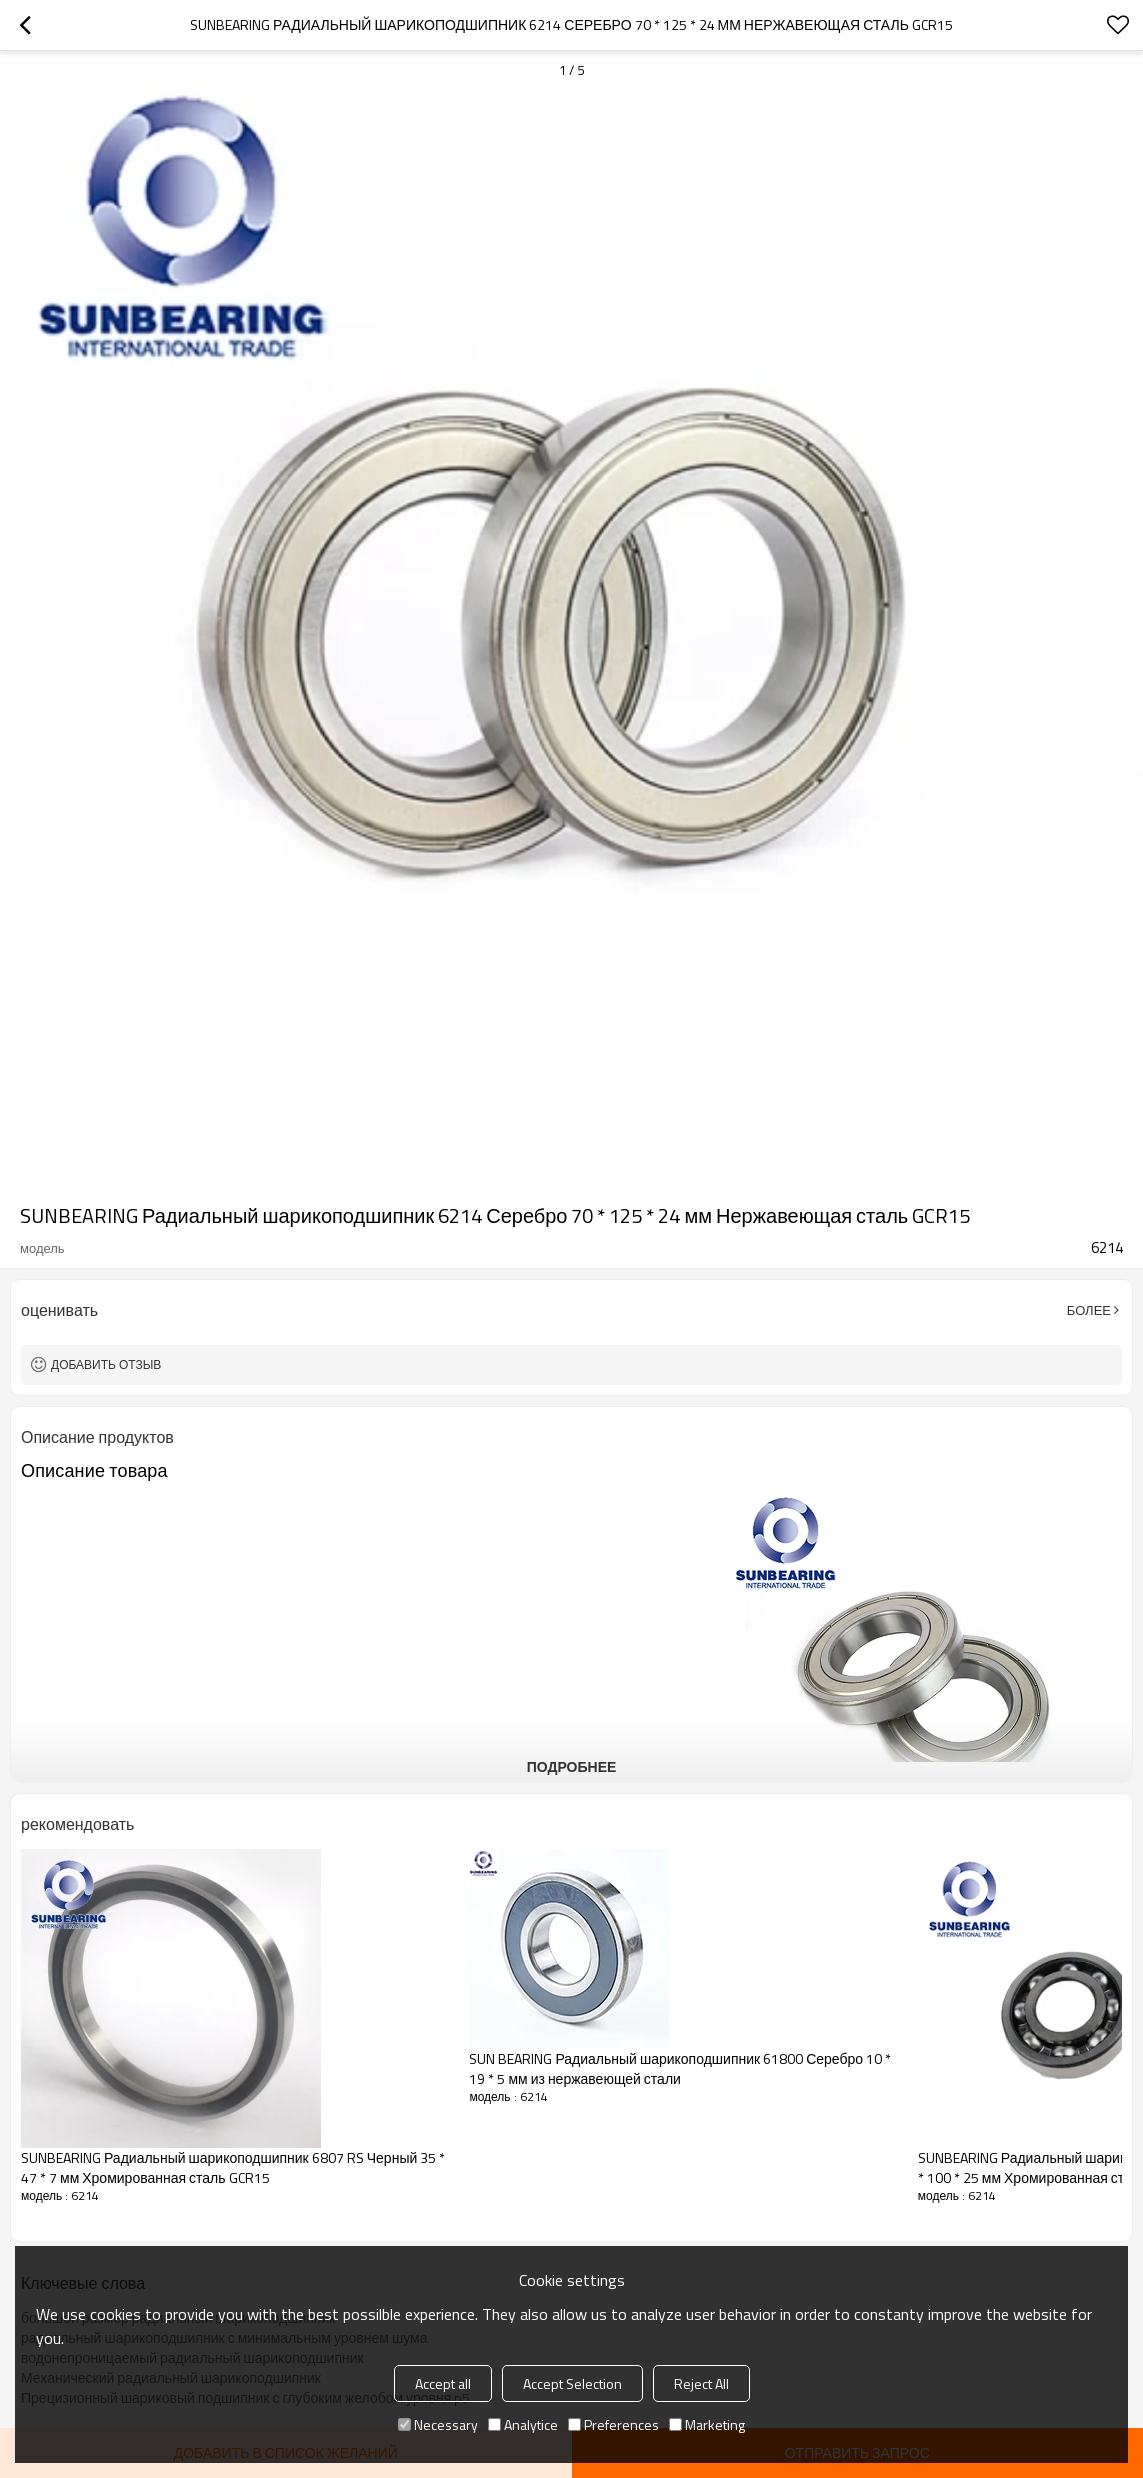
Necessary (438, 2424)
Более (1089, 1310)
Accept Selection (572, 2383)
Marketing (707, 2424)
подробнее (572, 1766)
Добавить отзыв (106, 1364)
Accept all (443, 2383)
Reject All (701, 2383)
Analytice (523, 2424)
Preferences (613, 2424)
